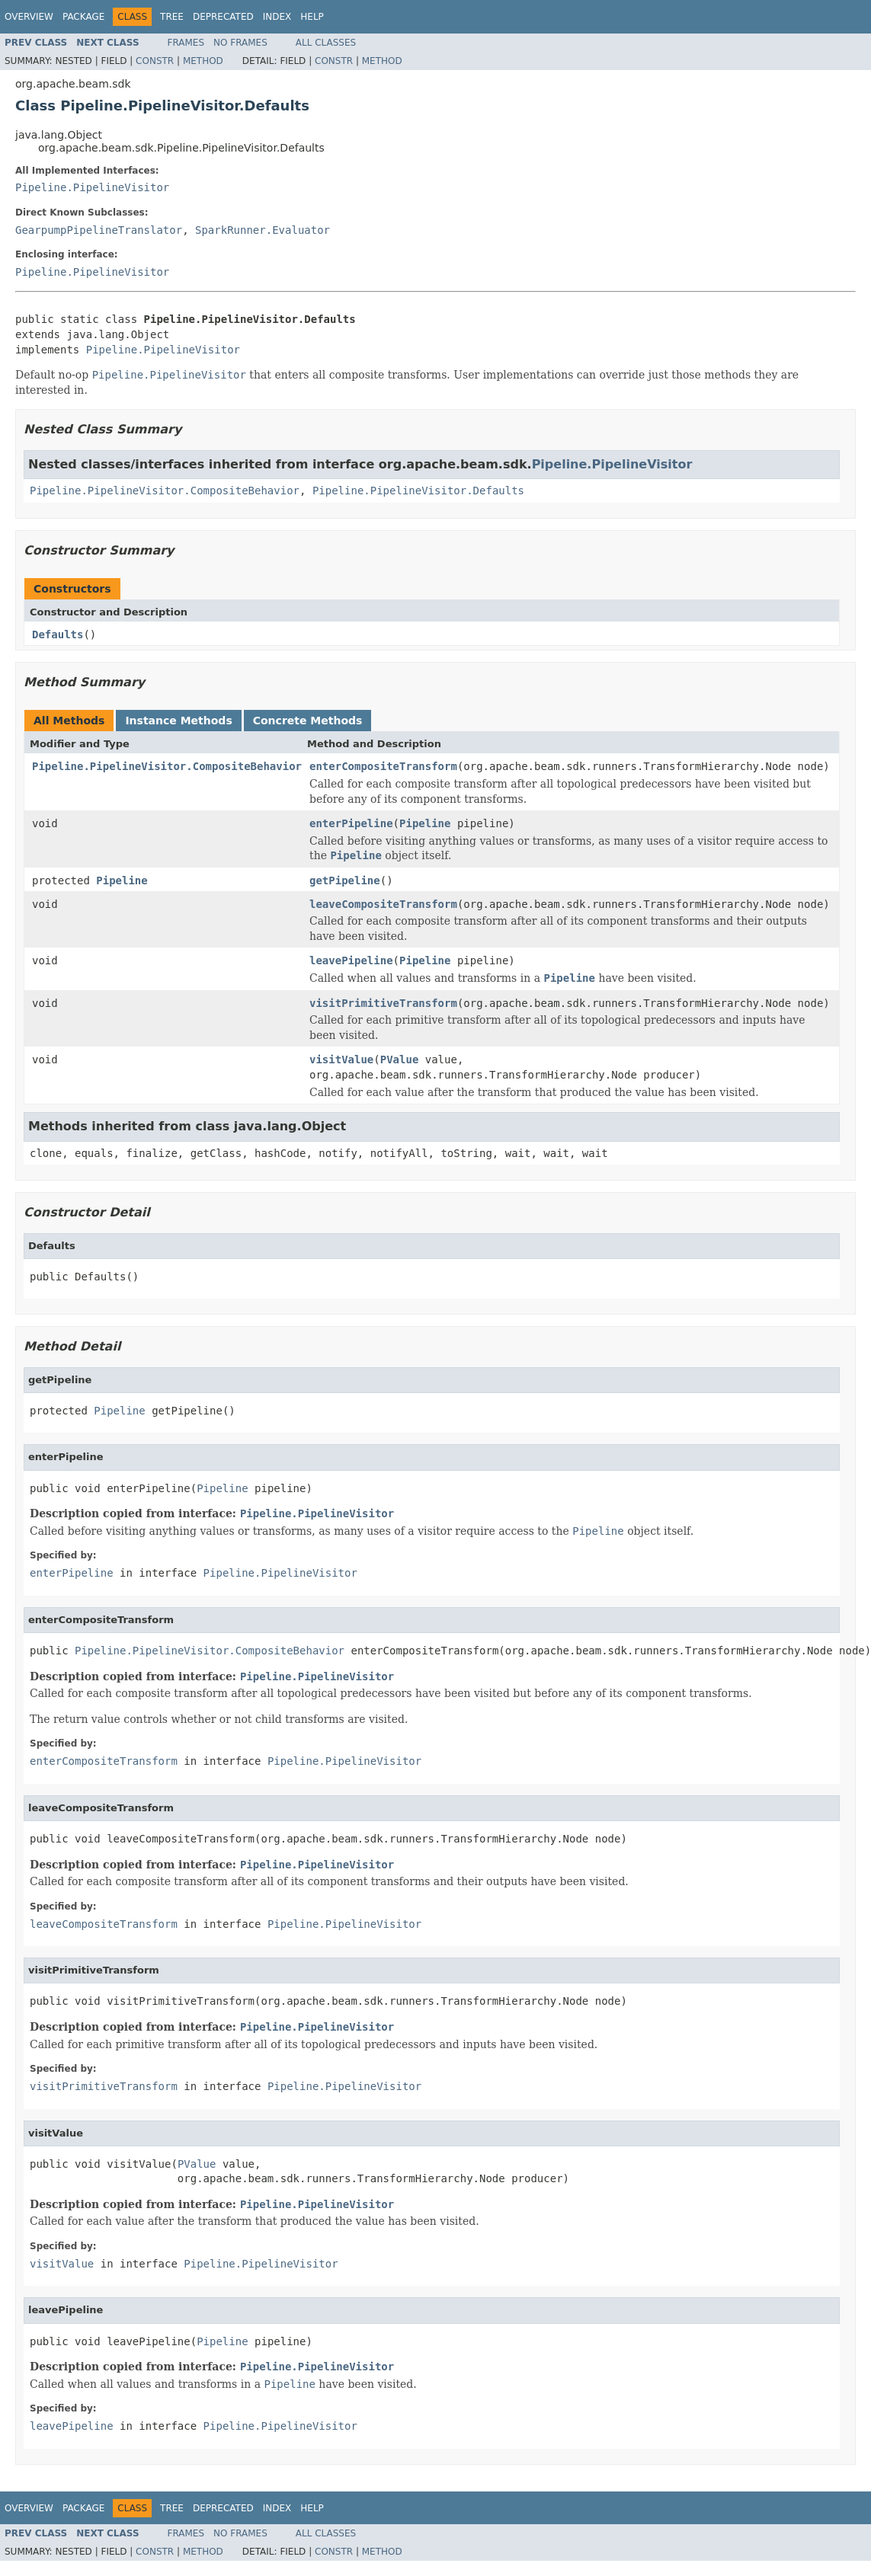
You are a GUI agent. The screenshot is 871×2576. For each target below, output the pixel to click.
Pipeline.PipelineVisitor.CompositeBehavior (164, 490)
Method (203, 61)
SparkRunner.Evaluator (262, 230)
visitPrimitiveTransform (383, 1003)
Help (312, 16)
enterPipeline (351, 823)
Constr (155, 61)
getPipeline (344, 880)
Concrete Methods (308, 720)
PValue (399, 1059)
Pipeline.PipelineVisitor (92, 187)
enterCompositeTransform (383, 766)
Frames (186, 42)
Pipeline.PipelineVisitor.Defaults (418, 490)
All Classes (326, 42)
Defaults (57, 634)
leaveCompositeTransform (383, 904)
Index (277, 16)
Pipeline (424, 823)
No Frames (240, 42)
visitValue (341, 1059)
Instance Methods (178, 720)
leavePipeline (351, 960)
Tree (172, 16)
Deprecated (223, 16)
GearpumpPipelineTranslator (98, 230)
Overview (29, 16)
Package (83, 16)
